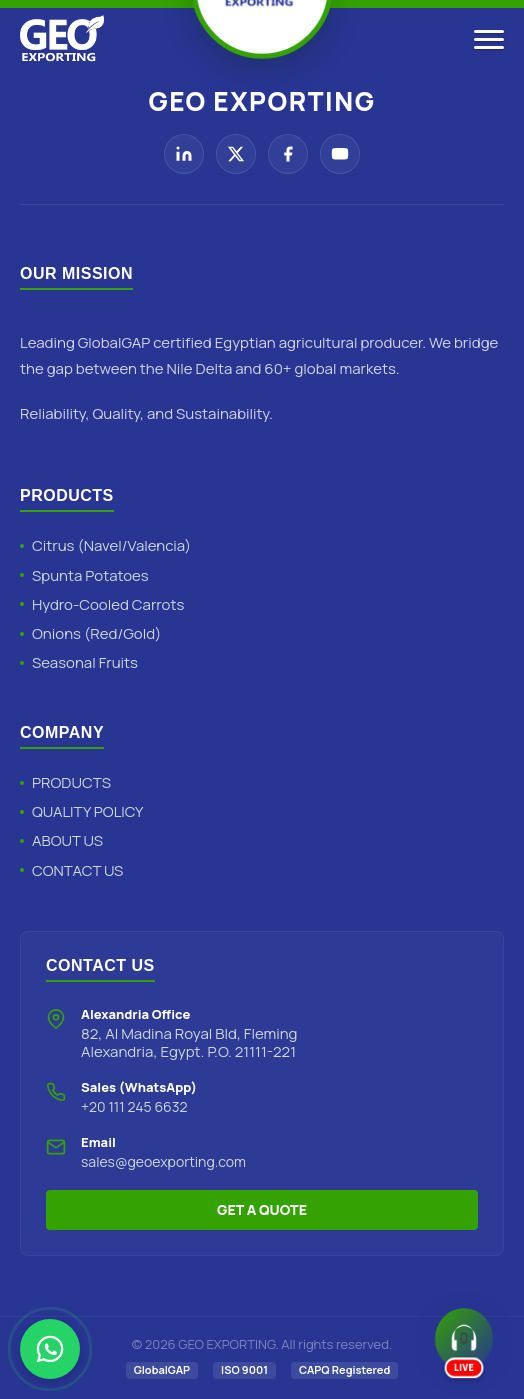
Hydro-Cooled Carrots (108, 604)
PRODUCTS (71, 782)
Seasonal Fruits (85, 662)
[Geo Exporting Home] (62, 40)
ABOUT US (67, 840)
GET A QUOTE (262, 1209)
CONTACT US (77, 870)
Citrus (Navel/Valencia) (111, 545)
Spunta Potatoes (90, 575)
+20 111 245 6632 (134, 1106)
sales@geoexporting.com (163, 1161)
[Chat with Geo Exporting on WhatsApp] (50, 1349)
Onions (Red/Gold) (96, 633)
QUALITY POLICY (87, 811)
